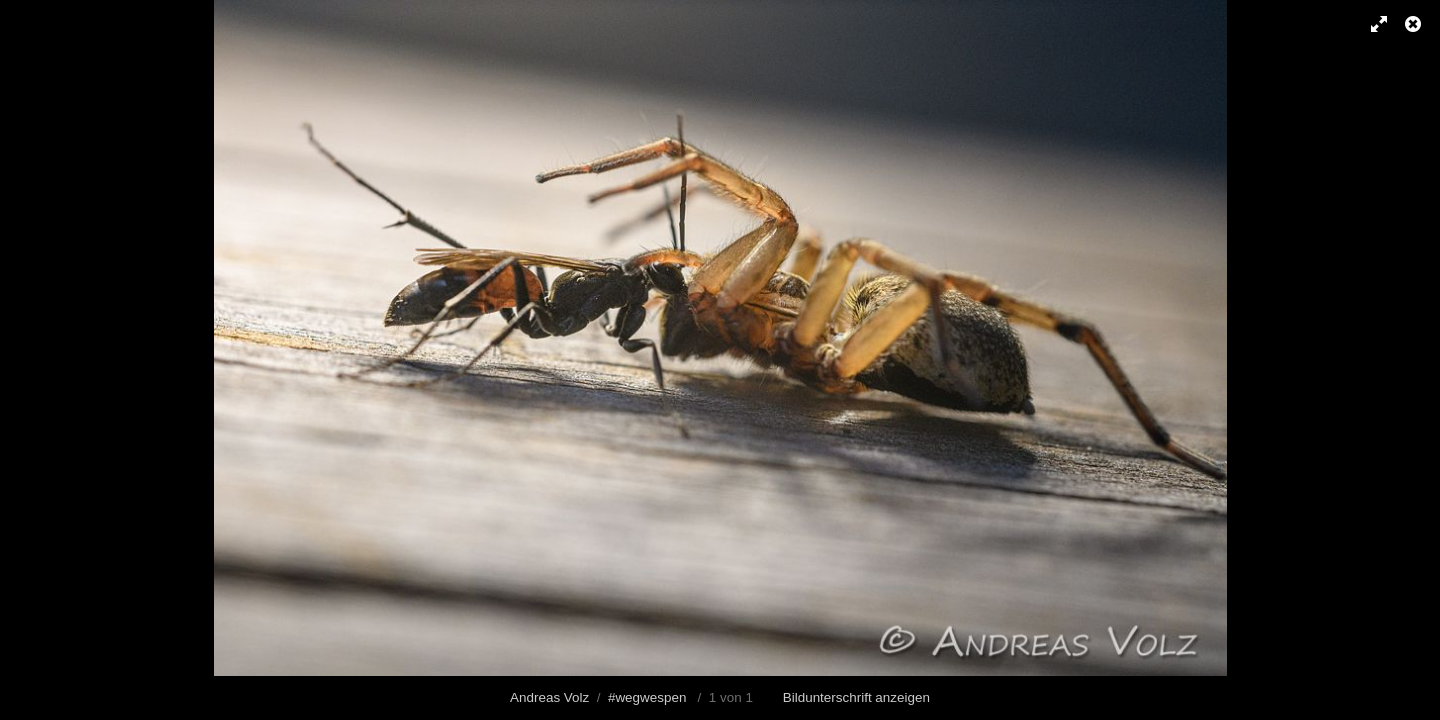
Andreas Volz (549, 697)
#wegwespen (647, 697)
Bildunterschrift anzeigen (856, 697)
